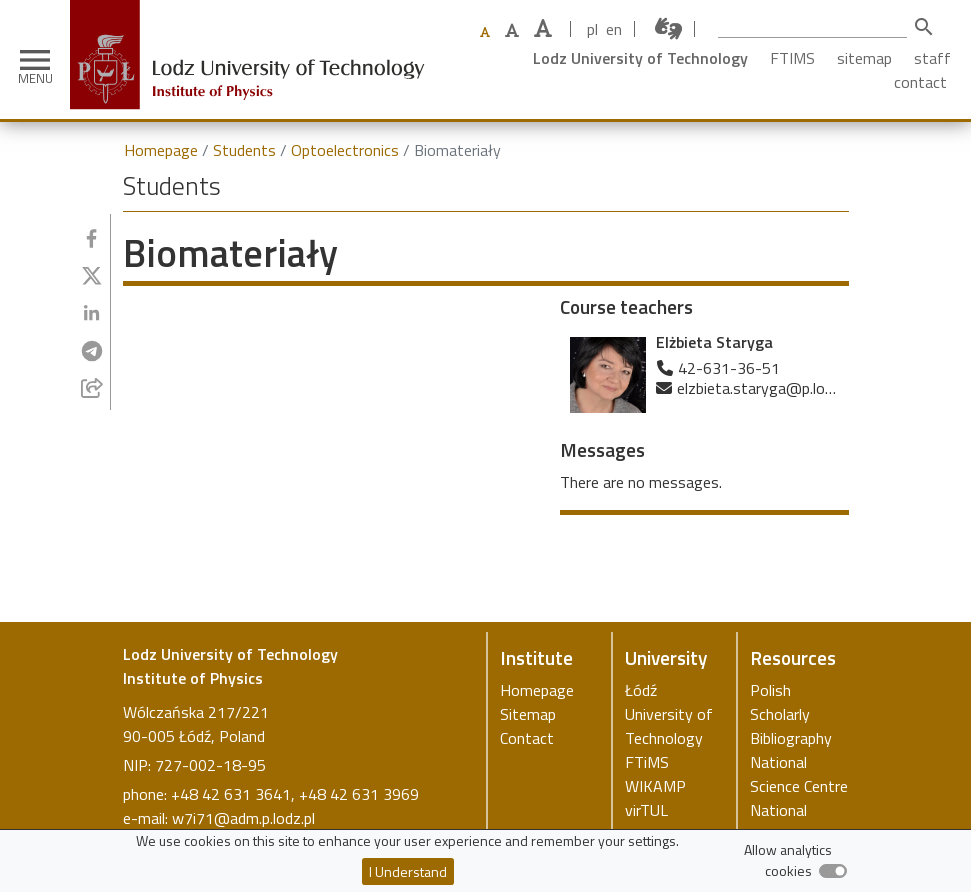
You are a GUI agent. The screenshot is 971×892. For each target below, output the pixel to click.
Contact (527, 738)
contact (920, 82)
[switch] (833, 871)
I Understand (408, 871)
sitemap (864, 58)
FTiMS (647, 762)
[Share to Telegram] (92, 351)
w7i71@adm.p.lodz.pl (243, 818)
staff (932, 58)
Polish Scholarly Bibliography (791, 714)
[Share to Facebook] (91, 238)
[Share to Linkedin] (91, 312)
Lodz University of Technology (640, 58)
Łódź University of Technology (669, 714)
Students (244, 150)
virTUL (646, 810)
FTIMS (792, 58)
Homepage (161, 150)
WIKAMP (655, 786)
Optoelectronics (345, 150)
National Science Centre (799, 774)
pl (592, 29)
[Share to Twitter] (92, 276)
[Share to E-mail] (92, 388)
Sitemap (528, 714)
